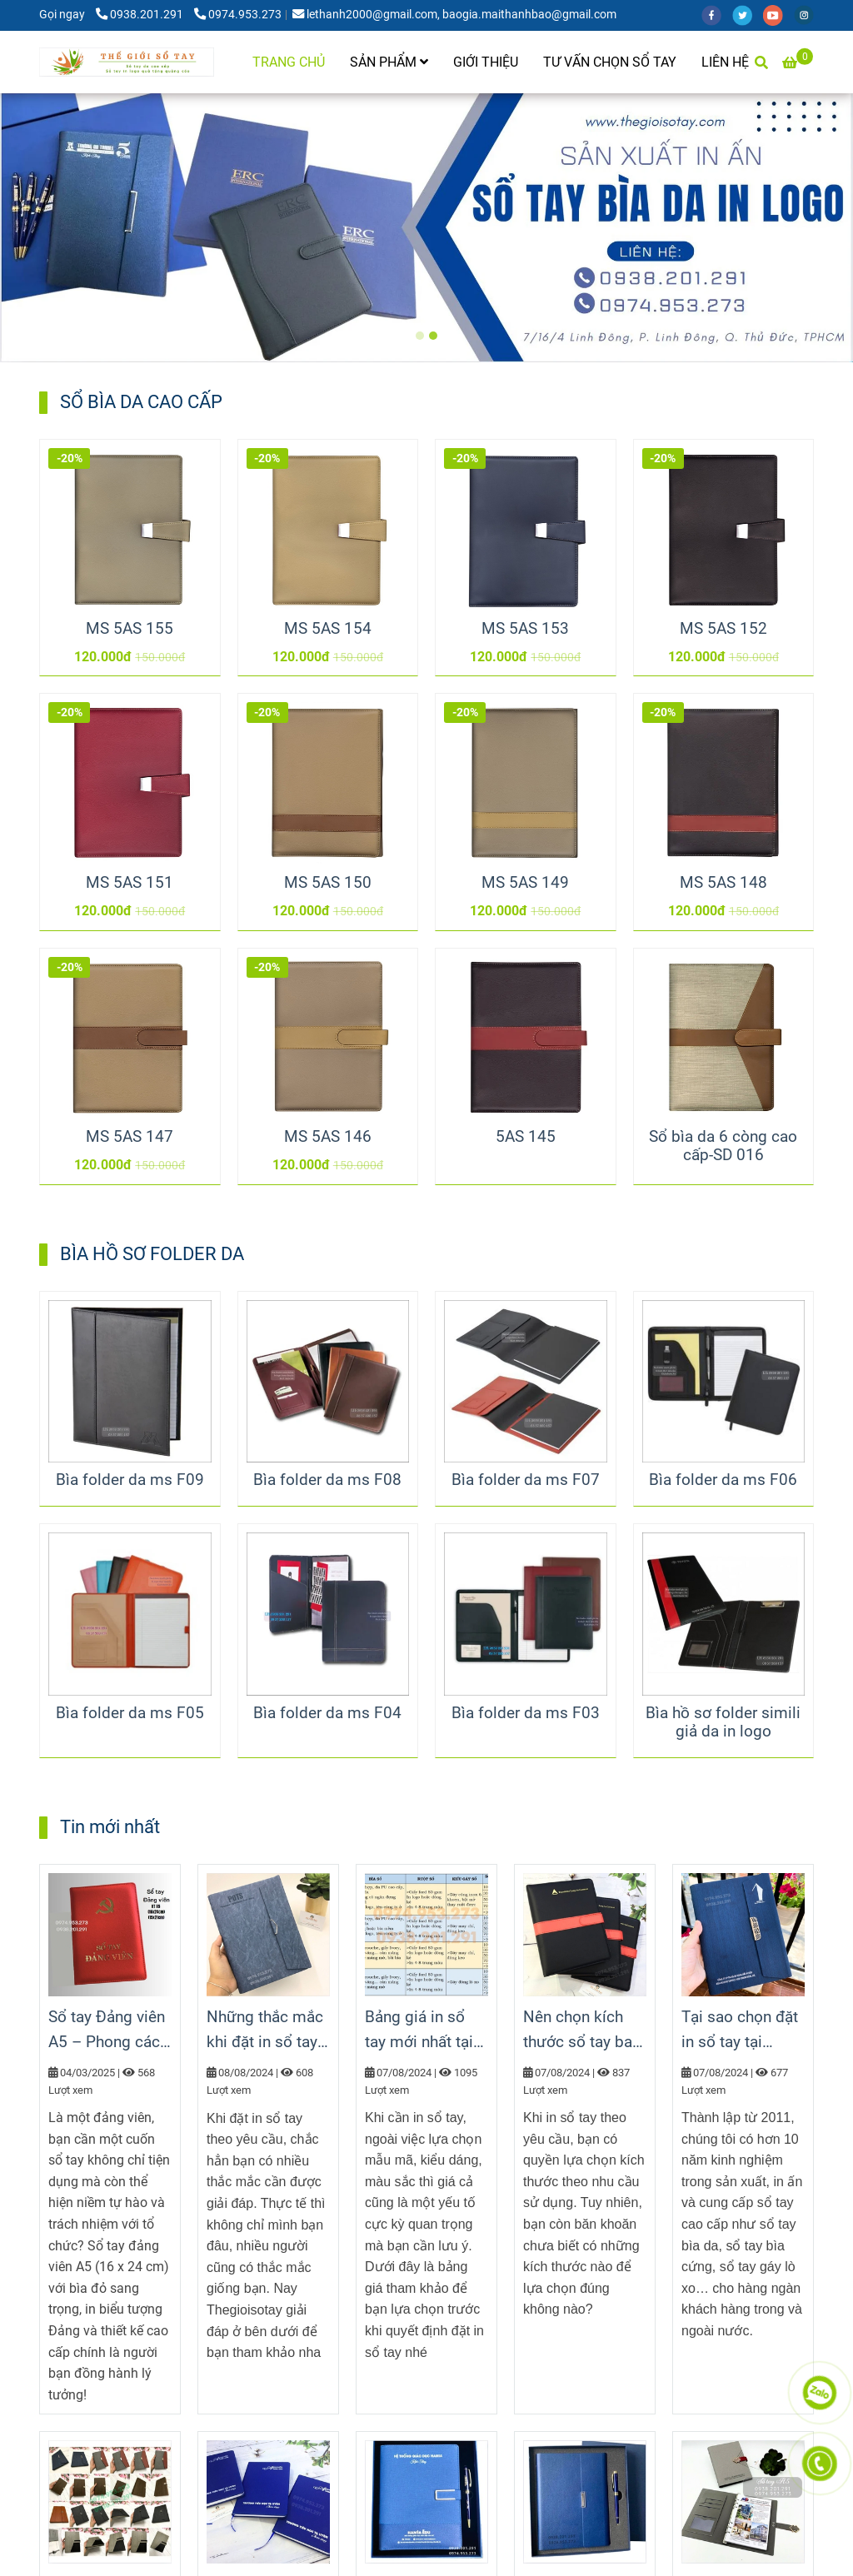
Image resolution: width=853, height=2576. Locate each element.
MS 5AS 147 (129, 1137)
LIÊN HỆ (725, 62)
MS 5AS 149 (525, 883)
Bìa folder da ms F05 (130, 1713)
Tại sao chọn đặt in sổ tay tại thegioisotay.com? (743, 2031)
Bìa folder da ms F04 (327, 1713)
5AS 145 (526, 1137)
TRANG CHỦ (288, 62)
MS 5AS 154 (328, 629)
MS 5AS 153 (525, 629)
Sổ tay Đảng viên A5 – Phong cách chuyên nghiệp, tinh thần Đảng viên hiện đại (108, 2031)
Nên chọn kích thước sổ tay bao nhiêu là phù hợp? (584, 2031)
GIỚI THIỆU (485, 62)
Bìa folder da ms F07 (525, 1480)
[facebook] (716, 14)
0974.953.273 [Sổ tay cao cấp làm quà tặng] (238, 14)
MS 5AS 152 (723, 629)
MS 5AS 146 (328, 1137)
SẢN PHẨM (389, 62)
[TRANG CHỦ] (126, 62)
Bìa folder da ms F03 (525, 1713)
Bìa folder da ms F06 (723, 1480)
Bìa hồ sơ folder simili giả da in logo (723, 1722)
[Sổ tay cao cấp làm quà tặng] (797, 62)
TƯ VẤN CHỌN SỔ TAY (609, 62)
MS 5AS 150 (328, 883)
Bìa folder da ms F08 (327, 1480)
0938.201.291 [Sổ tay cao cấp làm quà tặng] (141, 14)
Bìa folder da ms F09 (130, 1480)
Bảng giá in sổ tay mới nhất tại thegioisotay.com (425, 2031)
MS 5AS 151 (129, 883)
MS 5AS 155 (129, 629)
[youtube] (778, 14)
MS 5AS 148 (723, 883)
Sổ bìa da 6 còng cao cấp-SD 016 (723, 1146)
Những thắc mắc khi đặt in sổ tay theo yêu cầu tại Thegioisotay (265, 2031)
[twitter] (747, 14)
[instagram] (808, 14)
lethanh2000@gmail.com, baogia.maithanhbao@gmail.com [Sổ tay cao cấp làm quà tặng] (454, 14)
